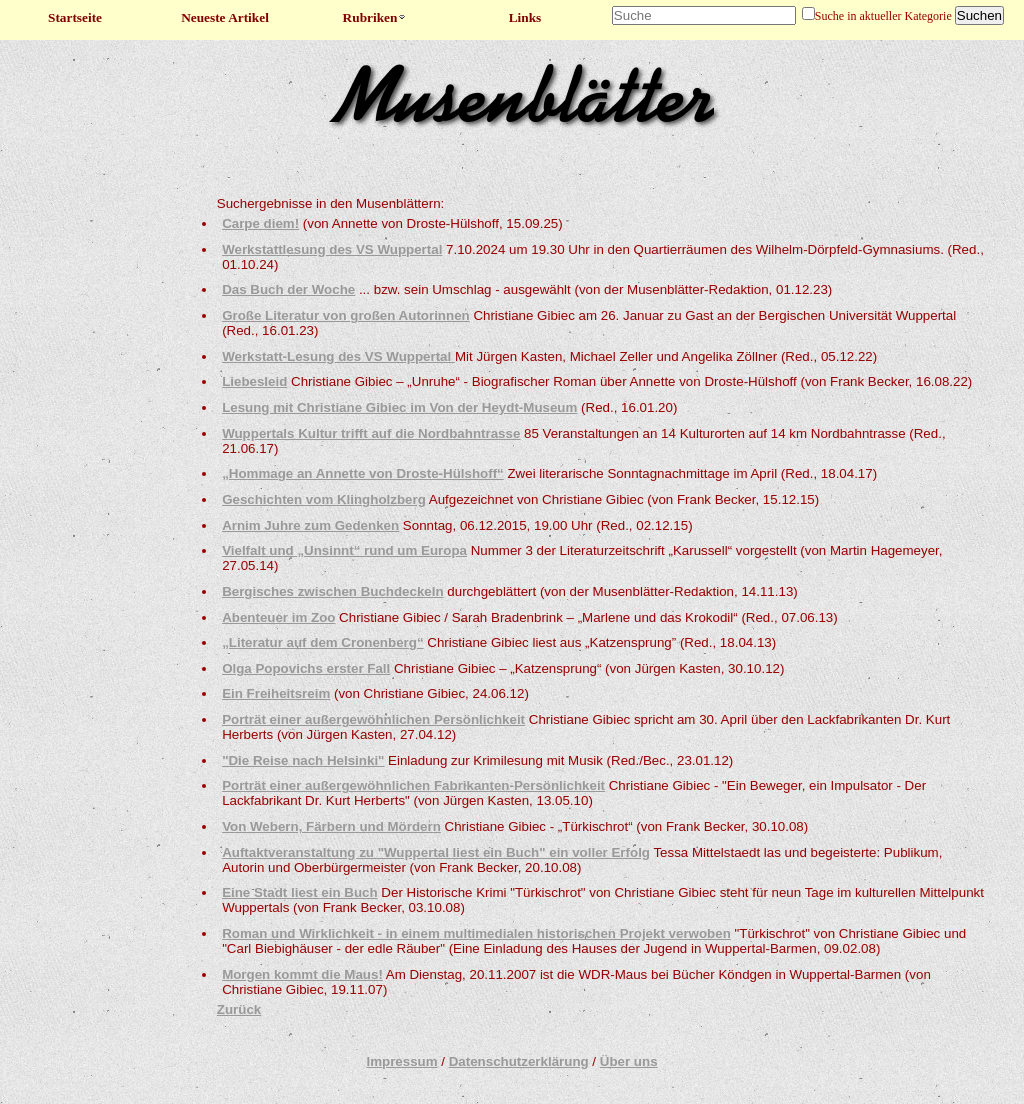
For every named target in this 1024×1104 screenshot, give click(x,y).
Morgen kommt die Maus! (302, 974)
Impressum (401, 1061)
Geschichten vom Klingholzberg (324, 499)
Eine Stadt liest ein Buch (300, 892)
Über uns (629, 1061)
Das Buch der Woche (288, 289)
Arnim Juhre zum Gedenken (310, 525)
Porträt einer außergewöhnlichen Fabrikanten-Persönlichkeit (413, 785)
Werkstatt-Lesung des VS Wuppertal (338, 356)
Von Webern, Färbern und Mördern (331, 826)
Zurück (239, 1009)
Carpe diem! (260, 223)
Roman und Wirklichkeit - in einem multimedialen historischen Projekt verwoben (476, 933)
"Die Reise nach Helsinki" (303, 760)
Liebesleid (254, 381)
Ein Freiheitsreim (276, 693)
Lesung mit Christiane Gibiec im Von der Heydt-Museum (399, 407)
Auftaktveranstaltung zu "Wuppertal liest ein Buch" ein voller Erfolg (436, 852)
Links (525, 17)
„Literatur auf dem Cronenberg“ (322, 642)
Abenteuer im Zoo (278, 617)
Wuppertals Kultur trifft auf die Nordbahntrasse (371, 433)
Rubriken (375, 17)
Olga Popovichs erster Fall (306, 668)
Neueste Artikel (225, 17)
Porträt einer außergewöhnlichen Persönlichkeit (373, 719)
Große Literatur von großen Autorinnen (346, 315)
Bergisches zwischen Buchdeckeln (332, 591)
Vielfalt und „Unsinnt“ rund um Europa (344, 550)
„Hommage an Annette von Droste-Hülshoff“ (363, 473)
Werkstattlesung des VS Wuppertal (332, 249)
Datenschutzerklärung (519, 1061)
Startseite (75, 17)
